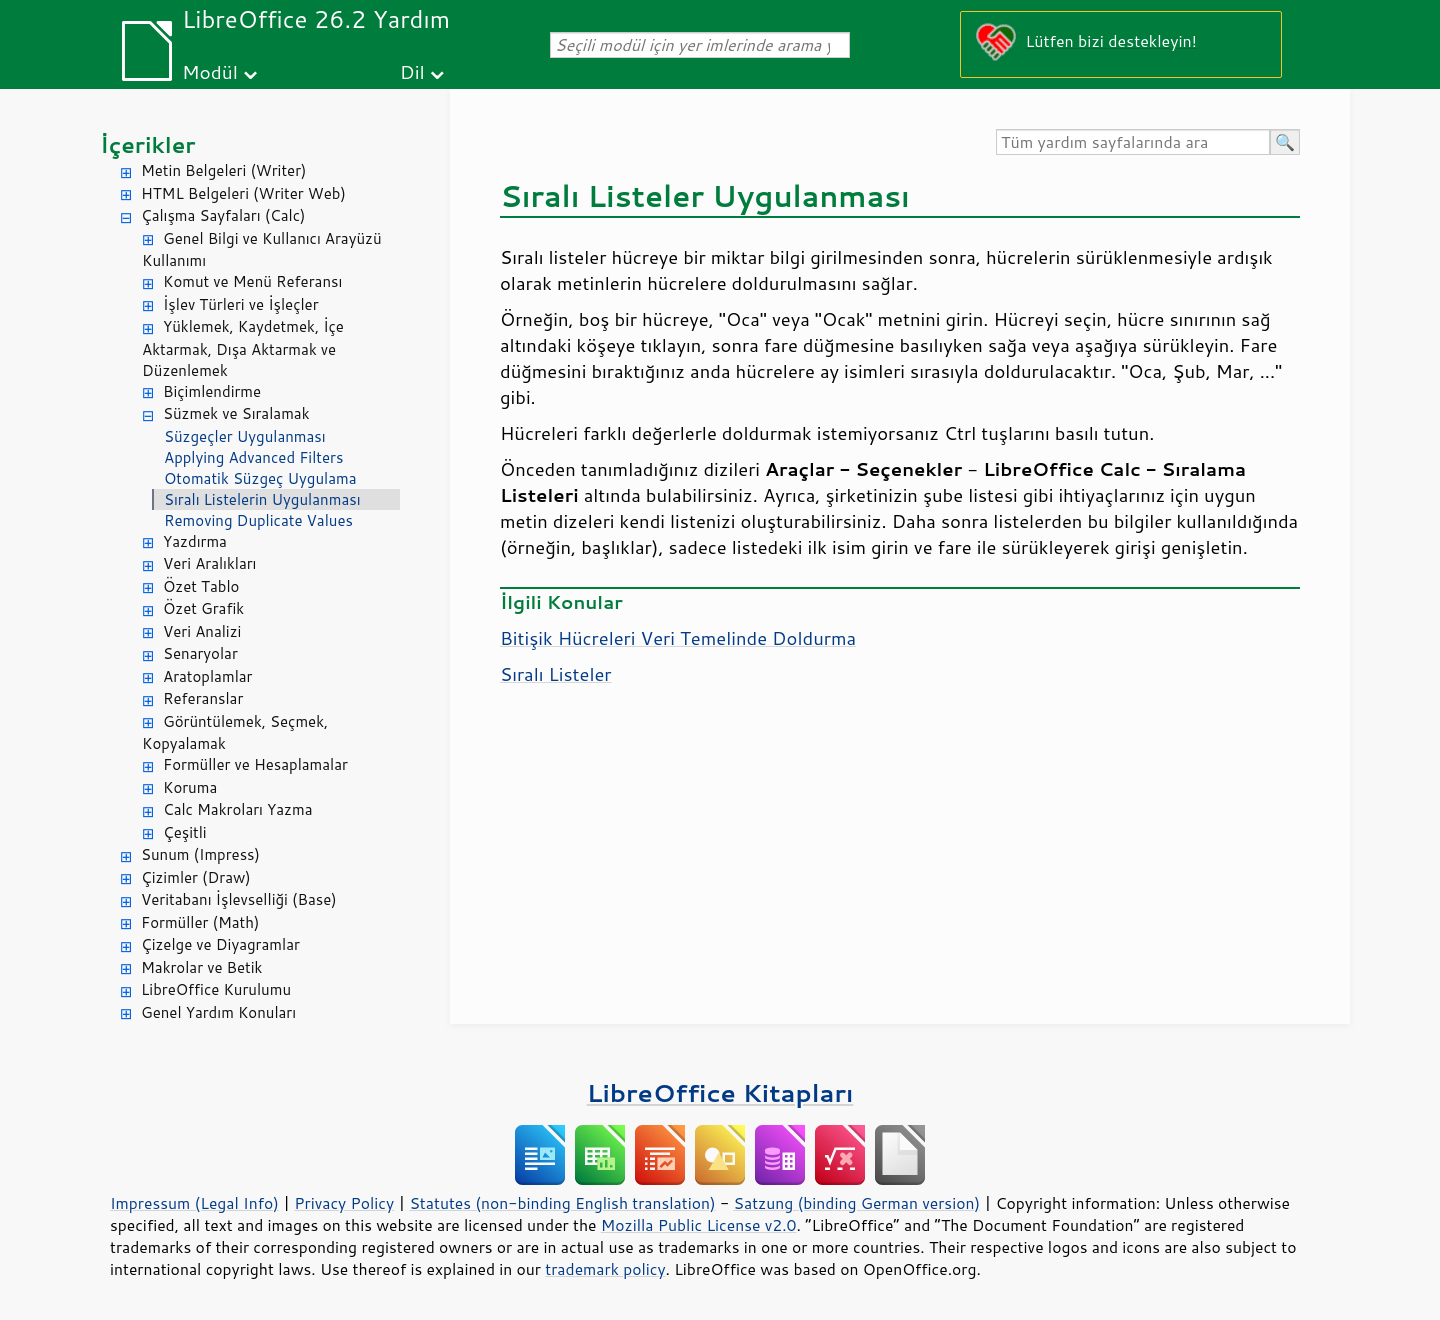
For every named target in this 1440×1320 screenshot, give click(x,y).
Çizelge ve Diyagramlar (220, 944)
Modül (210, 71)
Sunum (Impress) (200, 854)
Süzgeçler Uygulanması (245, 436)
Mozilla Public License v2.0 (699, 1225)
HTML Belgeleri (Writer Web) (243, 193)
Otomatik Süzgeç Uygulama (260, 478)
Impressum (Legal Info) (194, 1203)
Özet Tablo (201, 586)
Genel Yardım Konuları (218, 1012)
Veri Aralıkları (209, 563)
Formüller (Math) (200, 922)
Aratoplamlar (207, 676)
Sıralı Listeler (556, 674)
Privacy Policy (344, 1203)
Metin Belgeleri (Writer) (223, 170)
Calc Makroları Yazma (238, 809)
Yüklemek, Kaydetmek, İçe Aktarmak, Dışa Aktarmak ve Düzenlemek (243, 348)
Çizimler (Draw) (196, 877)
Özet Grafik (203, 608)
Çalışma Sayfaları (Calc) (223, 215)
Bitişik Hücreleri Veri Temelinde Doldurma (678, 638)
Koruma (190, 787)
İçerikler (148, 144)
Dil (412, 71)
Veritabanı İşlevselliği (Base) (239, 899)
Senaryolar (200, 653)
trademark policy (605, 1269)
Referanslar (203, 698)
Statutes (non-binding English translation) (562, 1203)
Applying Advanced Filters (253, 457)
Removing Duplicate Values (258, 520)
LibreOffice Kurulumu (216, 989)
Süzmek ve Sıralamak (236, 413)
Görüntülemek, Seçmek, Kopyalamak (235, 733)
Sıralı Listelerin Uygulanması (262, 499)
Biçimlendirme (212, 391)
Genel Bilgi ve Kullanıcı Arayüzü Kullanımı (262, 250)
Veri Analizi (202, 631)
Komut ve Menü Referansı (252, 281)
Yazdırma (195, 541)
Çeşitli (185, 832)
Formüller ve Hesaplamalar (255, 764)
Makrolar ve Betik (201, 967)
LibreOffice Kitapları (720, 1092)
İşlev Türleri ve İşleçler (241, 304)
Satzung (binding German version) (857, 1203)
